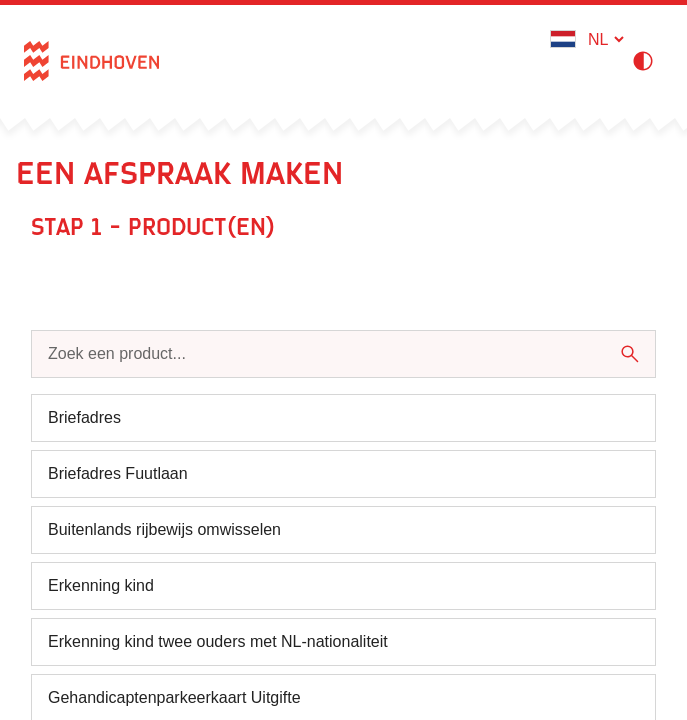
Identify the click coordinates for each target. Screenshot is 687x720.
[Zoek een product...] (325, 354)
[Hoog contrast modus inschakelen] (647, 61)
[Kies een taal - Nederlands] (605, 39)
